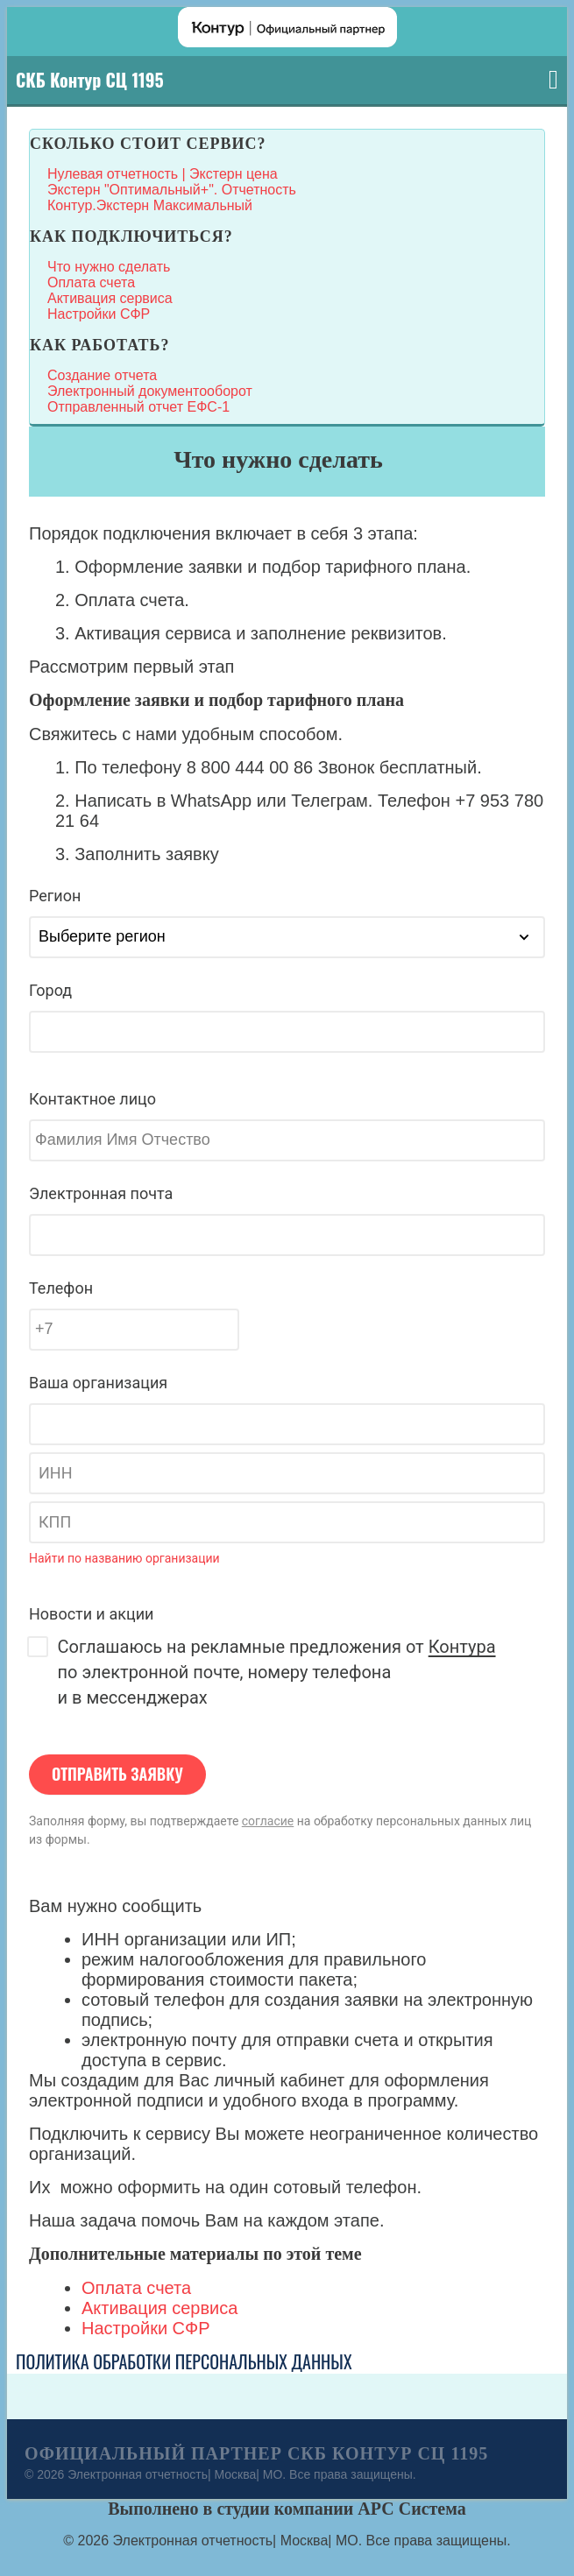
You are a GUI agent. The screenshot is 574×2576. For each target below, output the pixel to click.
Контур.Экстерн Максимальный (149, 205)
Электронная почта (101, 1193)
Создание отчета (102, 375)
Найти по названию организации (124, 1558)
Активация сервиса (110, 298)
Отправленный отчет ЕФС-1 (138, 406)
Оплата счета (91, 282)
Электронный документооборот (149, 391)
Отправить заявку (117, 1773)
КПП (55, 1522)
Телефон (61, 1288)
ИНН (56, 1473)
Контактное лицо (92, 1099)
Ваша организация (98, 1382)
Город (50, 990)
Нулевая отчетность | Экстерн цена (162, 173)
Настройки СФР (98, 314)
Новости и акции (91, 1614)
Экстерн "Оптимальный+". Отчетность (171, 189)
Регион (55, 895)
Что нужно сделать (108, 266)
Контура (462, 1646)
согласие (268, 1821)
